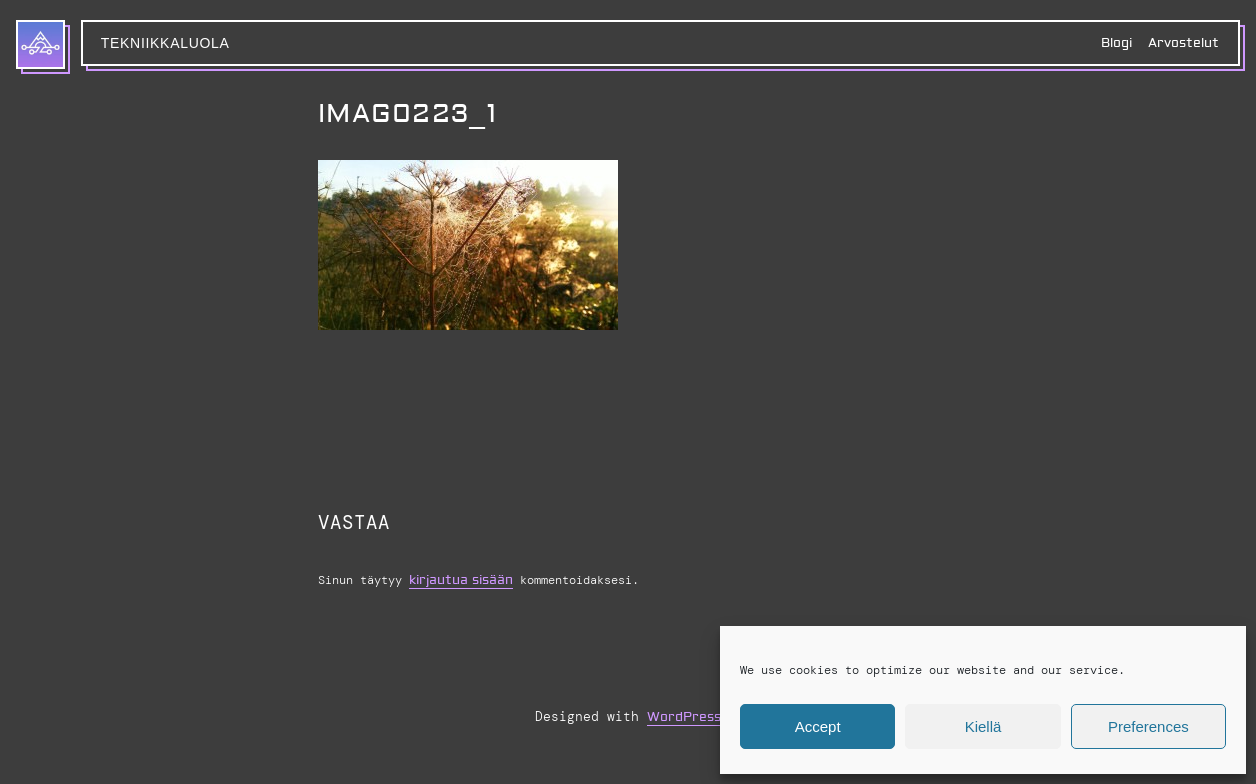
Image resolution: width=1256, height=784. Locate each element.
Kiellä (983, 726)
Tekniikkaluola (165, 43)
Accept (818, 726)
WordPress (684, 717)
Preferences (1148, 726)
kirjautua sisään (461, 580)
